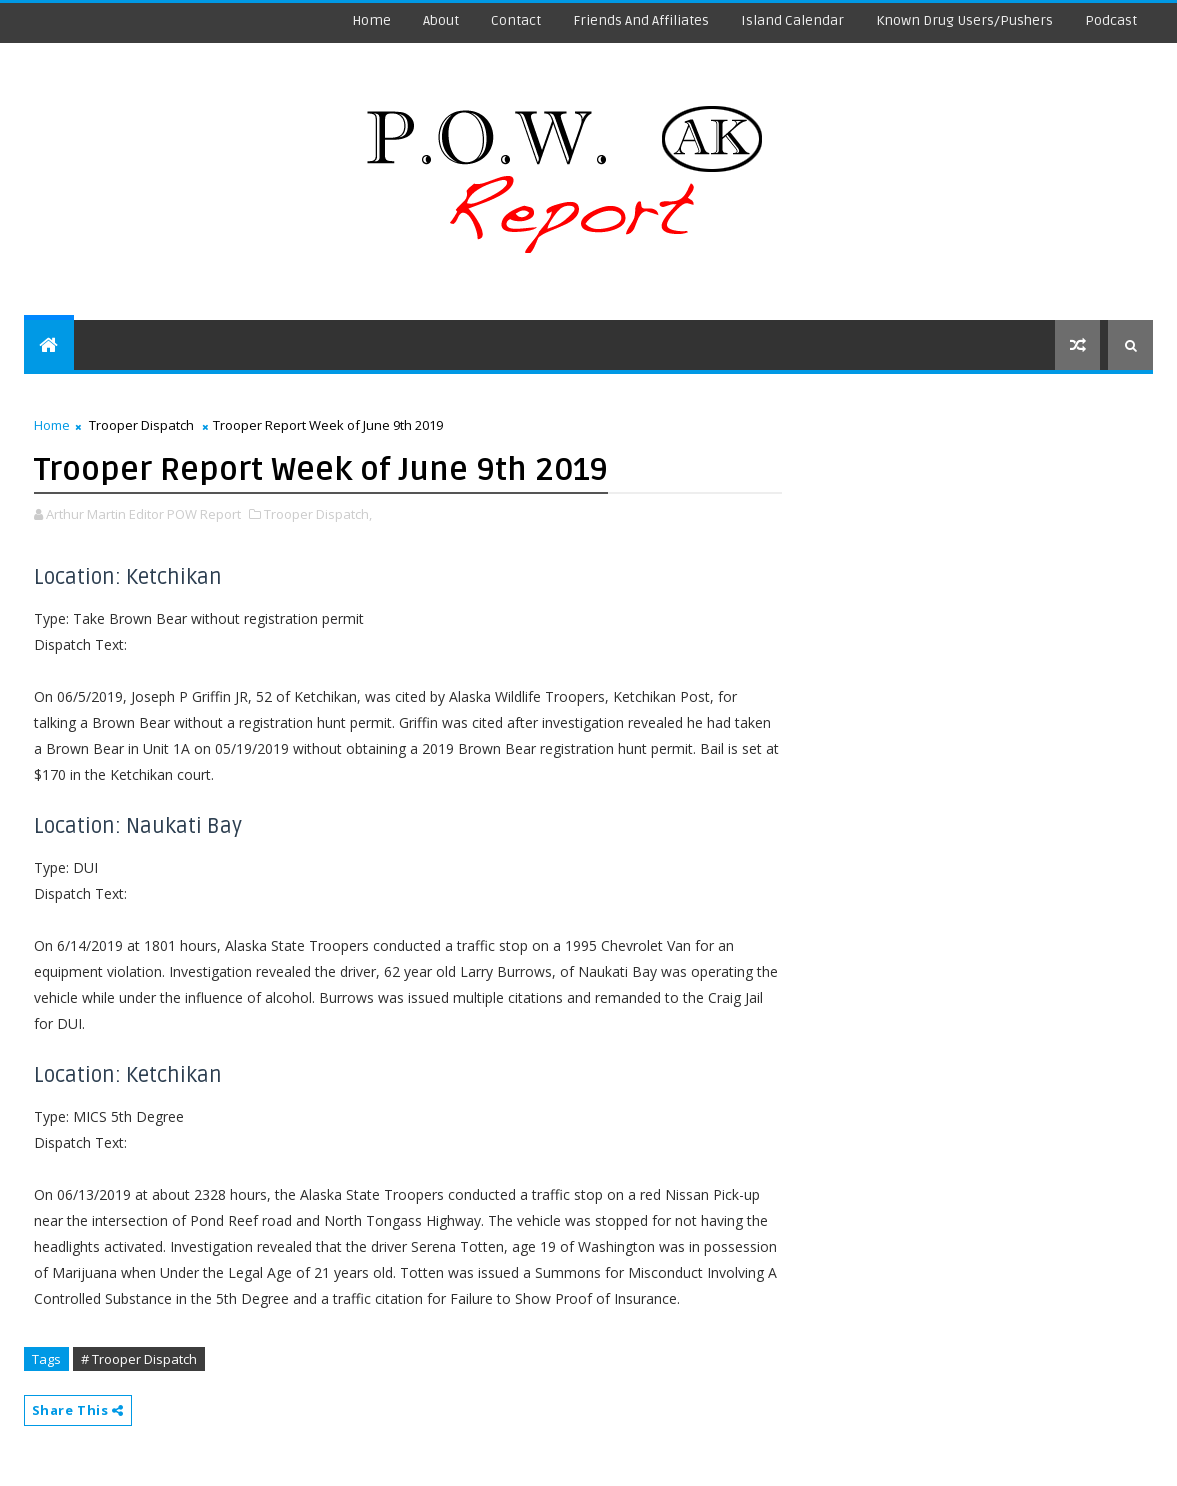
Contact (516, 20)
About (441, 20)
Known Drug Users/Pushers (964, 20)
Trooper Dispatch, (318, 514)
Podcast (1111, 20)
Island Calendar (792, 20)
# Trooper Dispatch (139, 1359)
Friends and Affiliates (641, 20)
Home (371, 20)
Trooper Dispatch (141, 425)
